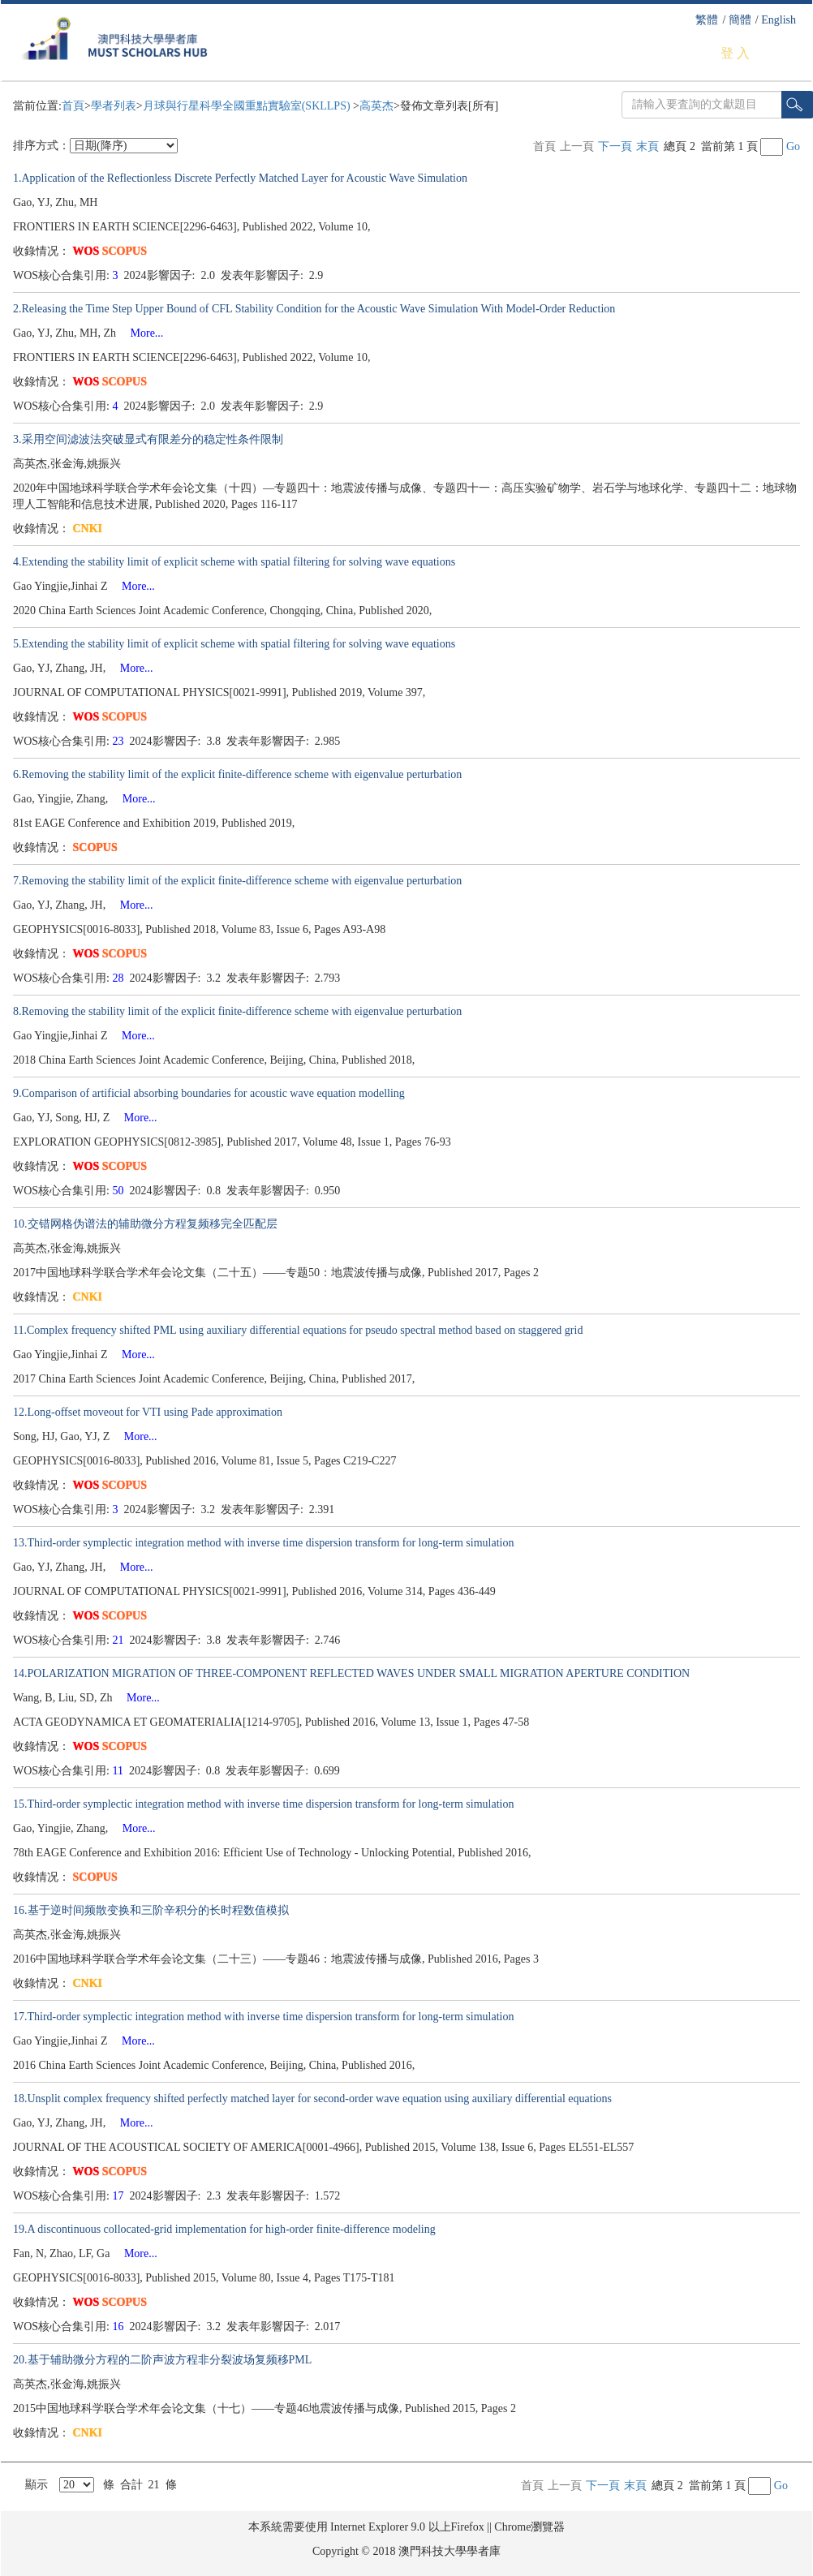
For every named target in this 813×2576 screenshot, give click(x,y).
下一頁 (615, 146)
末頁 (647, 146)
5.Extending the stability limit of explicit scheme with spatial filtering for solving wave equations (234, 644)
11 (120, 1771)
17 (120, 2196)
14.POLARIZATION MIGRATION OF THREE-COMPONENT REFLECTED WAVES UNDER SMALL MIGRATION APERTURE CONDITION (351, 1673)
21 (120, 1640)
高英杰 (376, 106)
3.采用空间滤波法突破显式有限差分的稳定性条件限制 (148, 439)
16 (120, 2326)
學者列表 (113, 106)
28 (120, 978)
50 (120, 1191)
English (778, 20)
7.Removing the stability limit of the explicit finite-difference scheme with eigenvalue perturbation (237, 881)
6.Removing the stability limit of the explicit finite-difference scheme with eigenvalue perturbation (237, 774)
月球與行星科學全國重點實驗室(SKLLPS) (248, 106)
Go (793, 146)
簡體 (740, 20)
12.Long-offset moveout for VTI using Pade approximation (147, 1412)
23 (120, 741)
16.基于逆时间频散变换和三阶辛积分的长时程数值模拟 (151, 1910)
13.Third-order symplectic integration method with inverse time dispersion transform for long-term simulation (263, 1543)
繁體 (706, 20)
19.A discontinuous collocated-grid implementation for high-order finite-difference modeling (224, 2229)
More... (141, 333)
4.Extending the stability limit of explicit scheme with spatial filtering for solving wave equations (234, 562)
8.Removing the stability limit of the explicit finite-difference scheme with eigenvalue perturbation (237, 1011)
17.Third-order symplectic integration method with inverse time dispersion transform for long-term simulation (263, 2016)
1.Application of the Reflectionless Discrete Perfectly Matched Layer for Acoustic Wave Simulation (240, 178)
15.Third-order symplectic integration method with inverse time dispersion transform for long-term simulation (263, 1804)
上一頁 (577, 146)
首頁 (73, 106)
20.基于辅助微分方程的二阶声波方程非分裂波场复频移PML (162, 2360)
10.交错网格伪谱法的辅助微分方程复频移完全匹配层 (145, 1224)
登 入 (735, 53)
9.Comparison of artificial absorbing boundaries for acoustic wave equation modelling (209, 1093)
